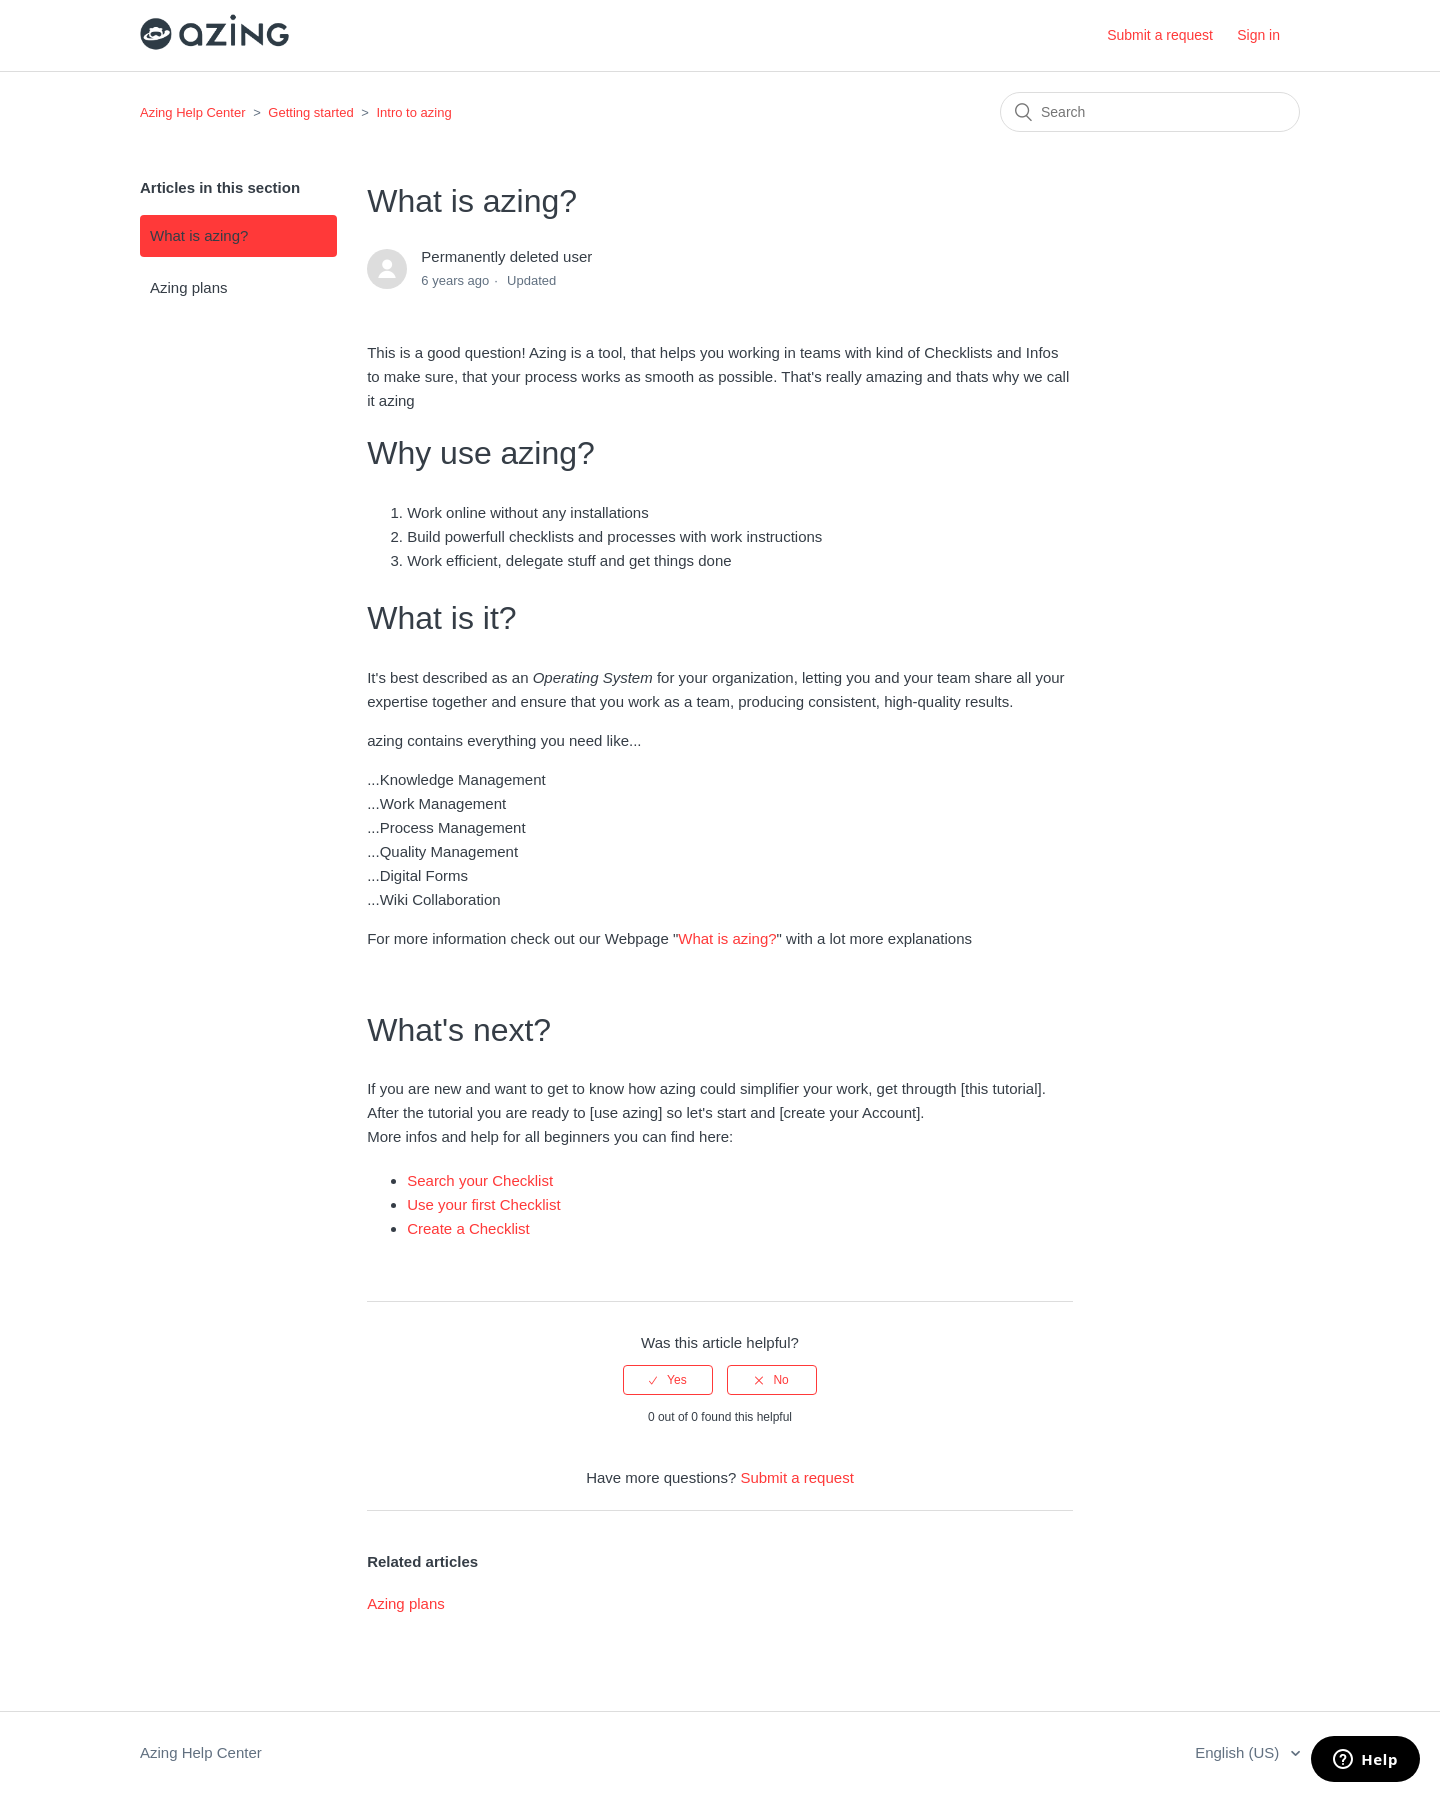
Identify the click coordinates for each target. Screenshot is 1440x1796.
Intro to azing (413, 112)
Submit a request (1160, 35)
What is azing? (199, 235)
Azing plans (189, 287)
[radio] (668, 1380)
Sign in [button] (1258, 35)
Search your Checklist (480, 1180)
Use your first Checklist (483, 1204)
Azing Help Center (193, 112)
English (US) (1239, 1752)
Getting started (310, 112)
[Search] (1150, 112)
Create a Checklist (468, 1228)
